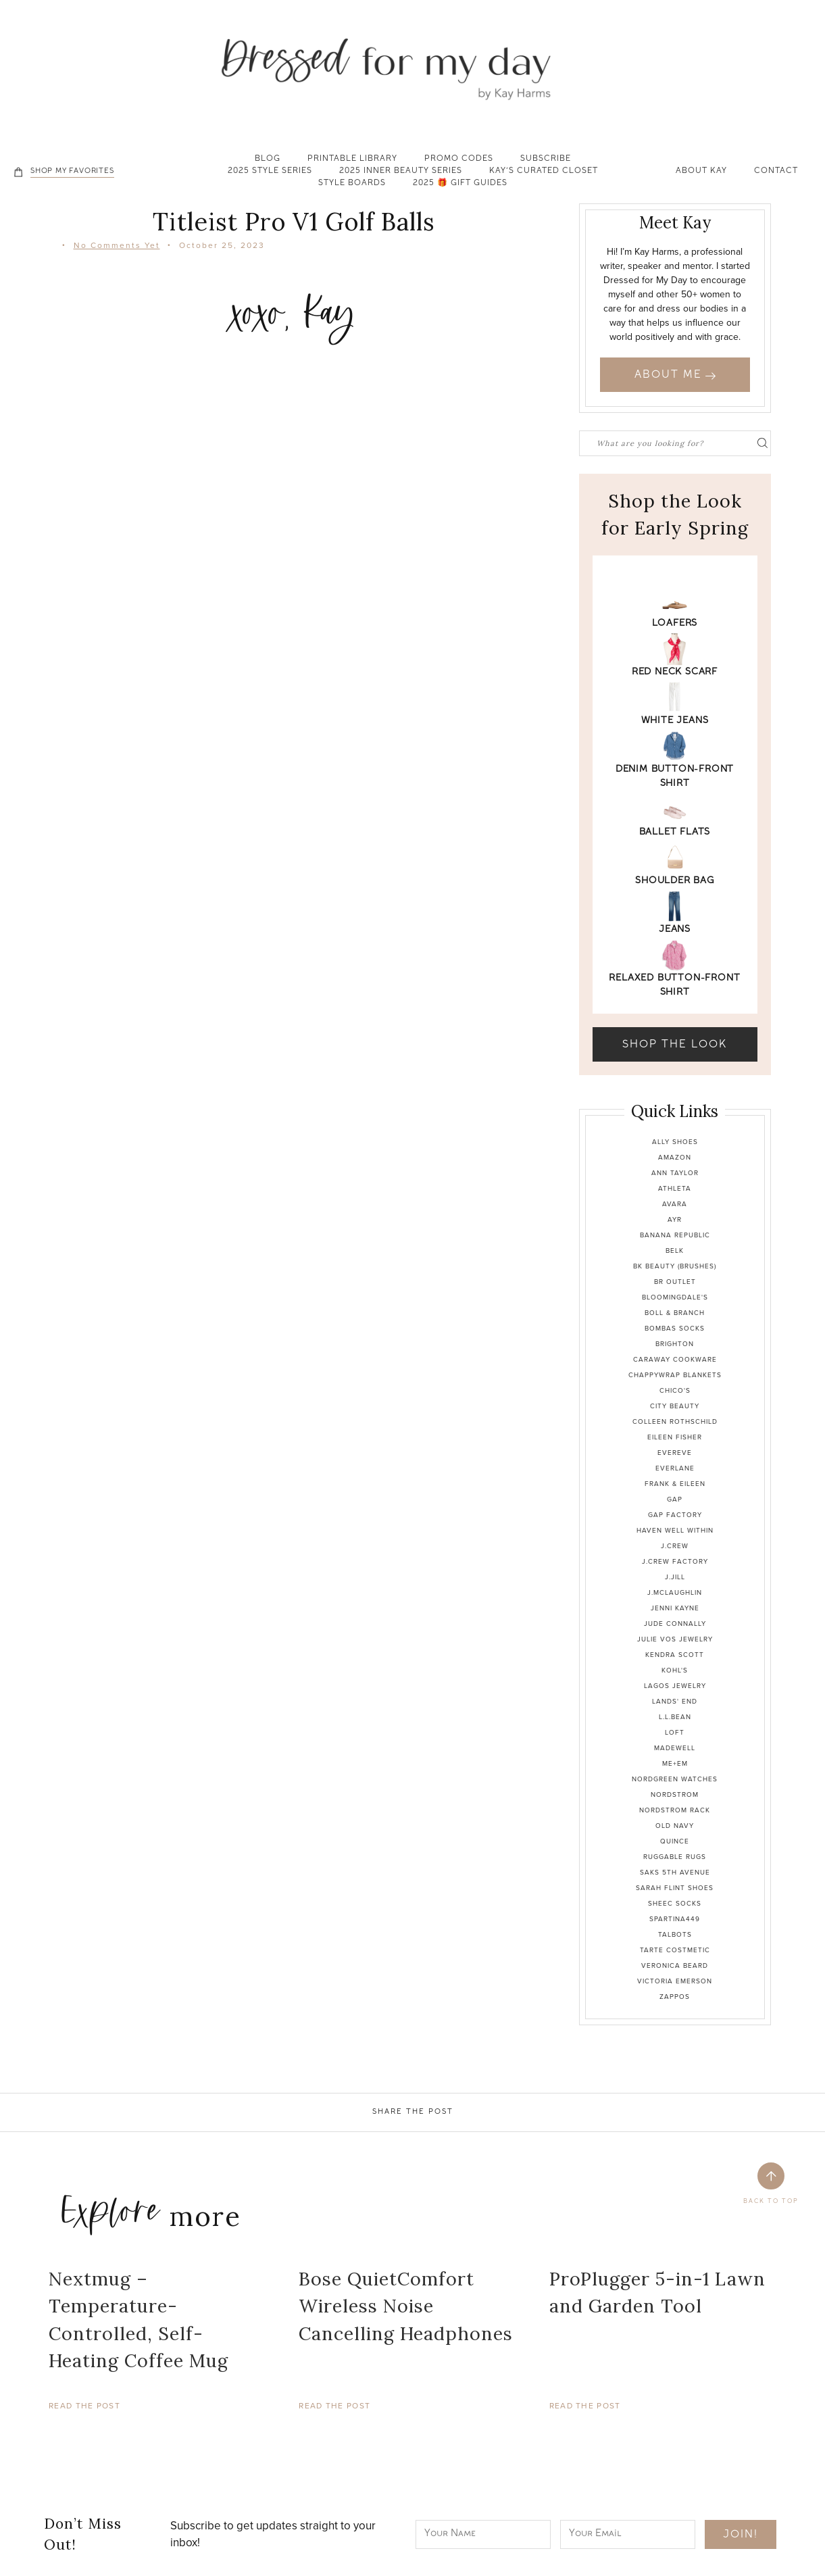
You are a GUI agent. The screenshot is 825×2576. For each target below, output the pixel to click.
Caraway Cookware (675, 1359)
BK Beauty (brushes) (674, 1266)
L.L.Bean (675, 1717)
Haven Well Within (675, 1530)
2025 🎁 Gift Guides (460, 184)
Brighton (674, 1344)
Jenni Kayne (675, 1608)
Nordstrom (675, 1794)
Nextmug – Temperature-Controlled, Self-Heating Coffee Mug (138, 2320)
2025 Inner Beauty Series (400, 172)
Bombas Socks (675, 1328)
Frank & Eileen (675, 1484)
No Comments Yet (117, 245)
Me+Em (675, 1763)
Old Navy (674, 1825)
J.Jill (675, 1577)
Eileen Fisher (674, 1437)
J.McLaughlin (674, 1592)
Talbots (675, 1934)
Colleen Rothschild (675, 1421)
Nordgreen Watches (675, 1779)
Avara (674, 1204)
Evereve (674, 1452)
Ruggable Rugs (674, 1857)
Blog (267, 159)
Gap (674, 1499)
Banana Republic (675, 1235)
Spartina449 (674, 1919)
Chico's (675, 1390)
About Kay (701, 172)
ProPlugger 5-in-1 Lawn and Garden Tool (657, 2292)
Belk (675, 1250)
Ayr (675, 1219)
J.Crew (675, 1546)
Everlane (675, 1468)
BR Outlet (675, 1282)
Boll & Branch (675, 1313)
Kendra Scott (674, 1655)
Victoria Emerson (674, 1981)
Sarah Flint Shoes (675, 1888)
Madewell (674, 1748)
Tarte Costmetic (675, 1950)
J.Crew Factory (675, 1561)
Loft (674, 1732)
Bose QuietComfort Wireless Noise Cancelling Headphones (406, 2306)
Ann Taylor (675, 1173)
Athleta (674, 1188)
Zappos (674, 1996)
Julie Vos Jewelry (675, 1639)
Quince (674, 1841)
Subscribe (545, 159)
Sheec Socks (674, 1903)
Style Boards (352, 184)
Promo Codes (458, 159)
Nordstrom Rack (674, 1810)
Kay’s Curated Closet (543, 172)
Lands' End (674, 1701)
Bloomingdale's (675, 1297)
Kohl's (674, 1670)
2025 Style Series (270, 172)
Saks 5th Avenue (675, 1872)
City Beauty (674, 1406)
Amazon (674, 1157)
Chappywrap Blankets (675, 1375)
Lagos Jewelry (675, 1686)
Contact (776, 172)
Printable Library (352, 159)
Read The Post (84, 2406)
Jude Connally (675, 1623)
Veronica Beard (674, 1965)
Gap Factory (675, 1515)
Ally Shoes (675, 1142)
